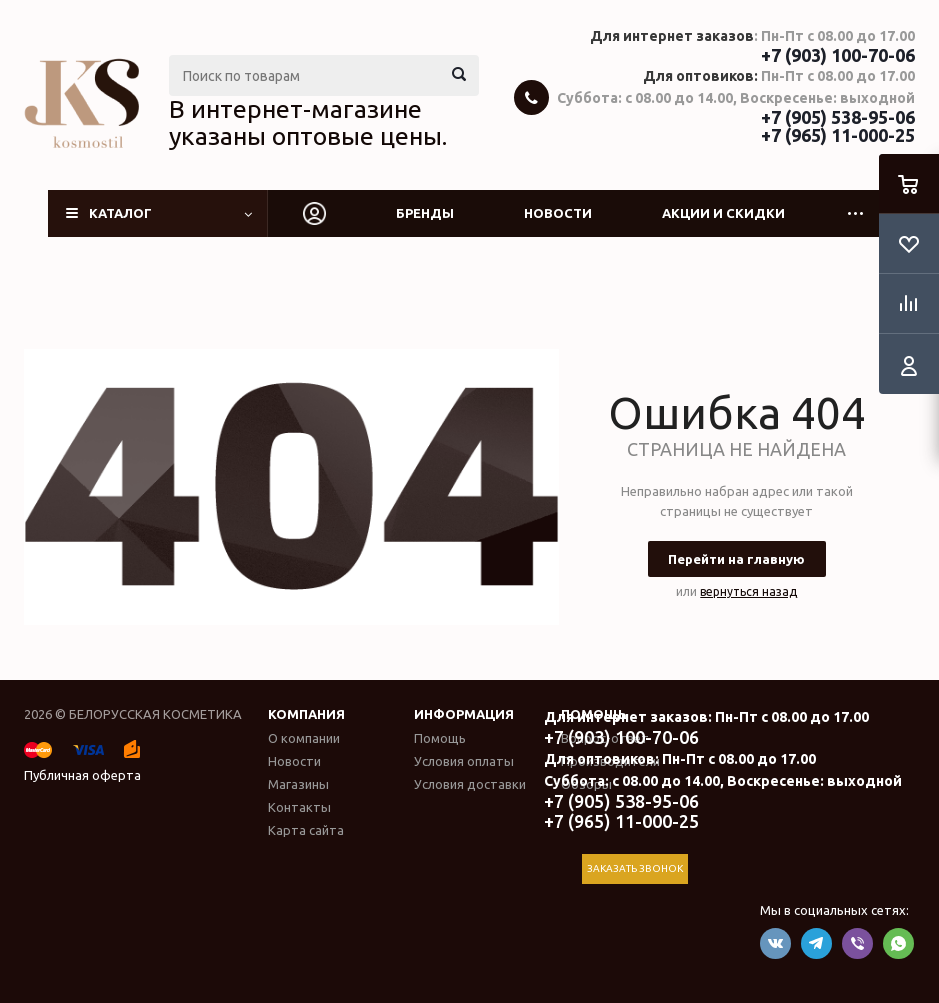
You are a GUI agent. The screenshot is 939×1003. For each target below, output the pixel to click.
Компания (306, 714)
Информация (464, 714)
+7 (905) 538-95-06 (838, 117)
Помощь (440, 738)
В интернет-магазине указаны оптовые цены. (308, 123)
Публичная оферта (82, 775)
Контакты (299, 807)
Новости (558, 213)
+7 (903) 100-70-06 (838, 55)
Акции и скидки (723, 213)
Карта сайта (306, 830)
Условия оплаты (464, 761)
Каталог (120, 213)
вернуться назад (748, 591)
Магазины (298, 784)
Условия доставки (470, 784)
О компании (304, 738)
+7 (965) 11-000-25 (838, 135)
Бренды (425, 213)
